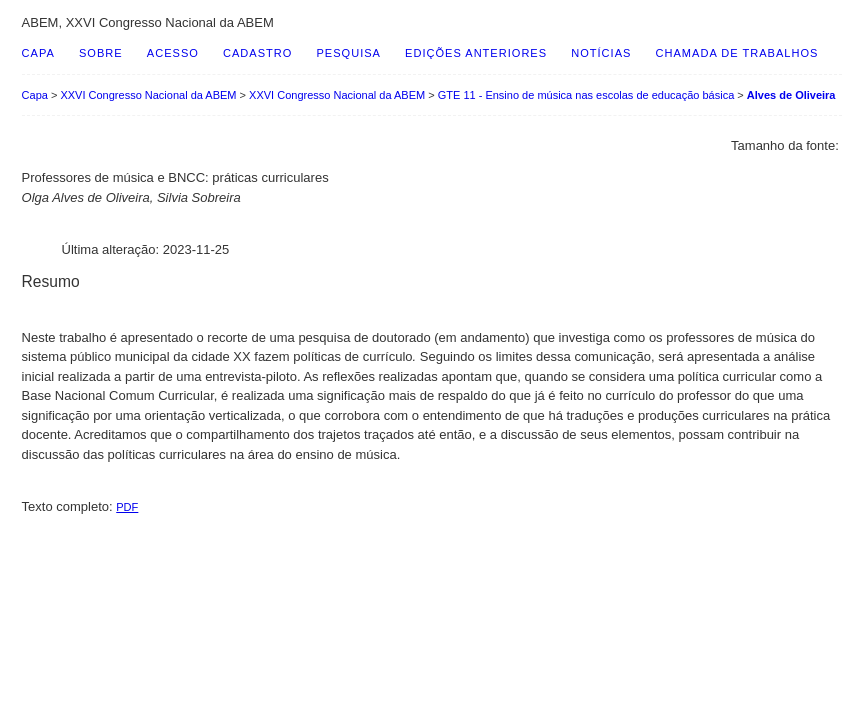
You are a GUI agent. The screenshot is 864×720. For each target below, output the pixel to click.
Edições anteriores (476, 53)
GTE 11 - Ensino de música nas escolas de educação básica (586, 95)
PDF (127, 507)
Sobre (101, 53)
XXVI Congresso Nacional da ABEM (148, 95)
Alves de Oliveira (791, 95)
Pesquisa (348, 53)
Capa (38, 53)
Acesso (173, 53)
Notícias (601, 53)
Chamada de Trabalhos (737, 53)
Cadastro (257, 53)
